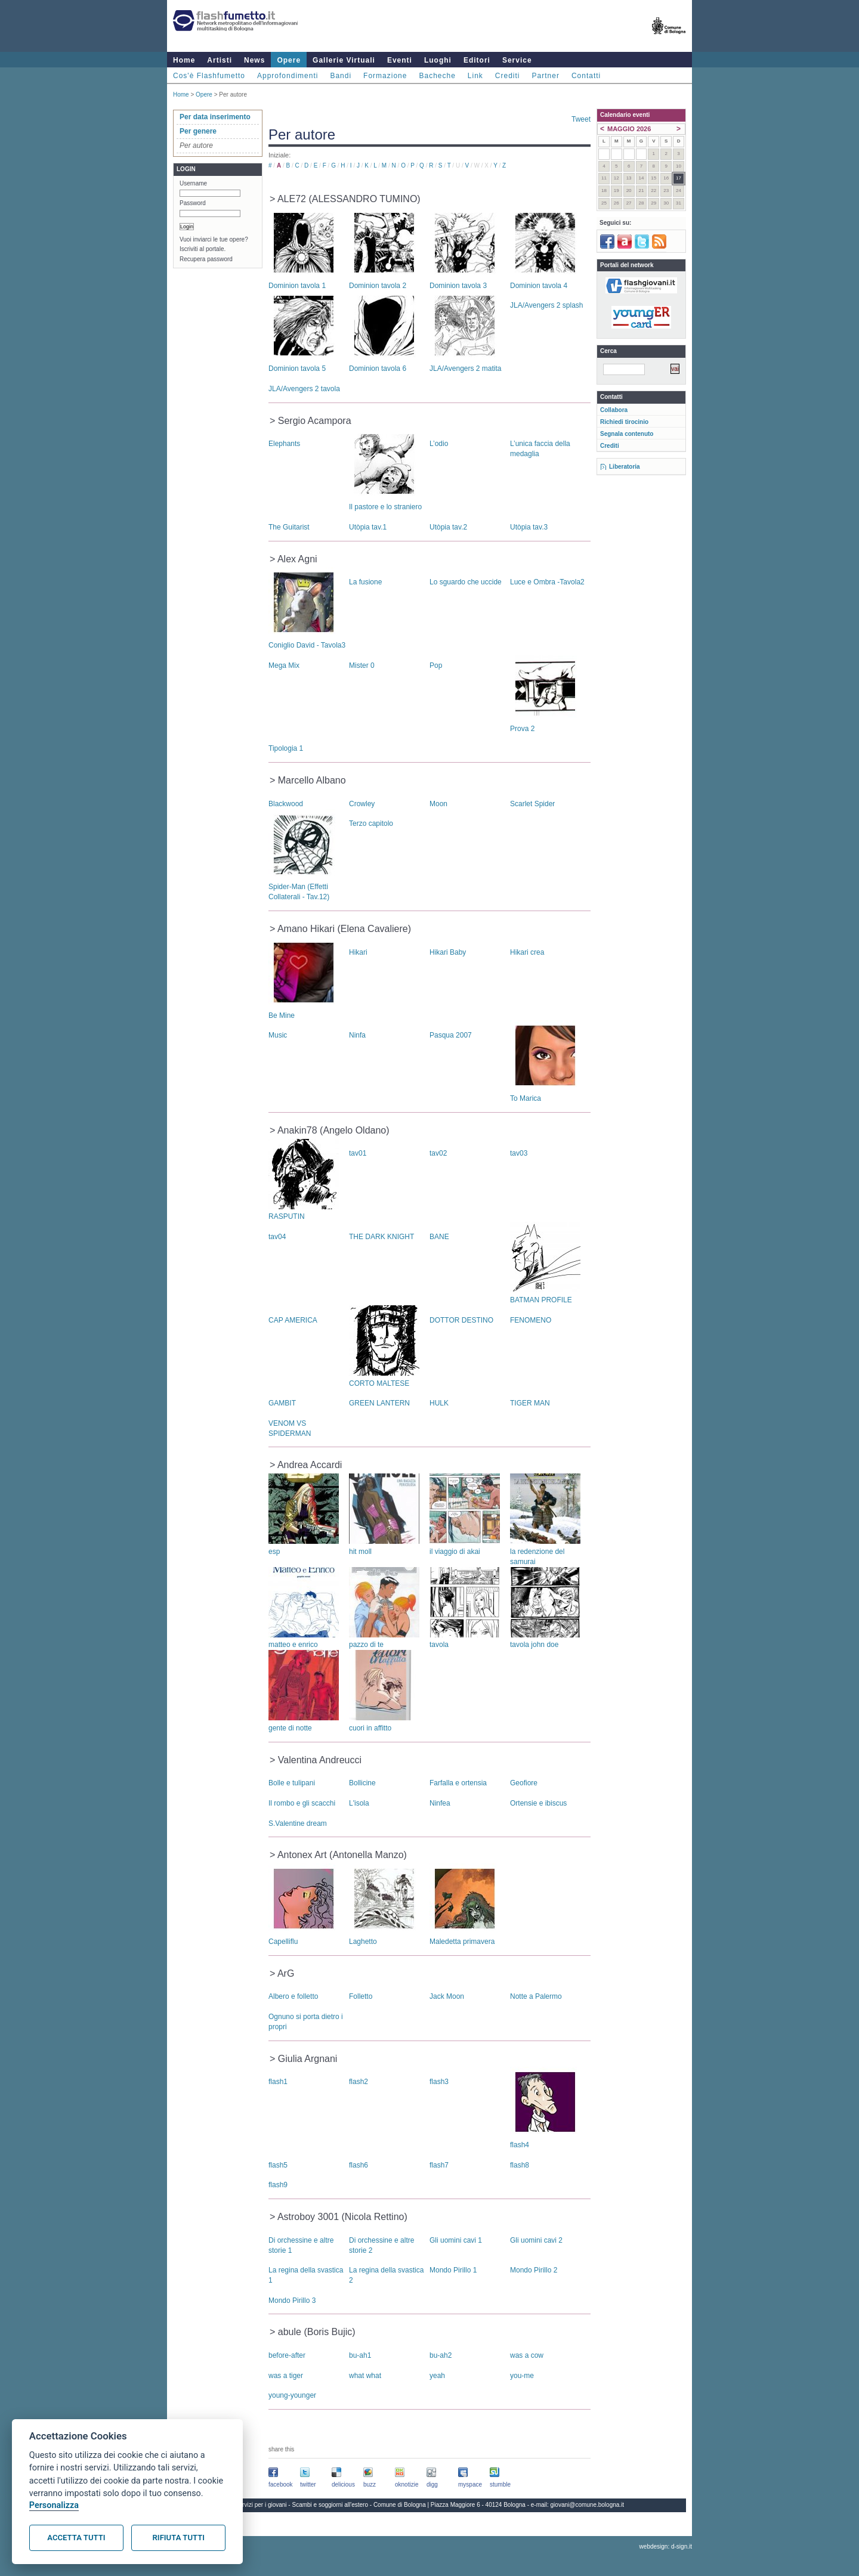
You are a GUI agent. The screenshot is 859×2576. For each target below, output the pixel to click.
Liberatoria (624, 466)
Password (193, 203)
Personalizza (54, 2505)
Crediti (507, 76)
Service (517, 60)
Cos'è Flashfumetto (209, 76)
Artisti (219, 60)
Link (475, 76)
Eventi (399, 60)
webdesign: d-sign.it (665, 2546)
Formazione (385, 76)
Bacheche (437, 76)
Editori (477, 60)
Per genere (198, 131)
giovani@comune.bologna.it (588, 2504)
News (254, 60)
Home (184, 60)
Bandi (340, 76)
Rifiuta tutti (179, 2537)
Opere (289, 60)
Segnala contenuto (626, 434)
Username (193, 183)
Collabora (614, 410)
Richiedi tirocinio (624, 422)
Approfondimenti (287, 76)
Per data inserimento (215, 117)
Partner (546, 76)
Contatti (586, 76)
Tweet (581, 119)
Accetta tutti (76, 2537)
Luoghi (438, 60)
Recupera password (206, 259)
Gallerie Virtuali (344, 60)
